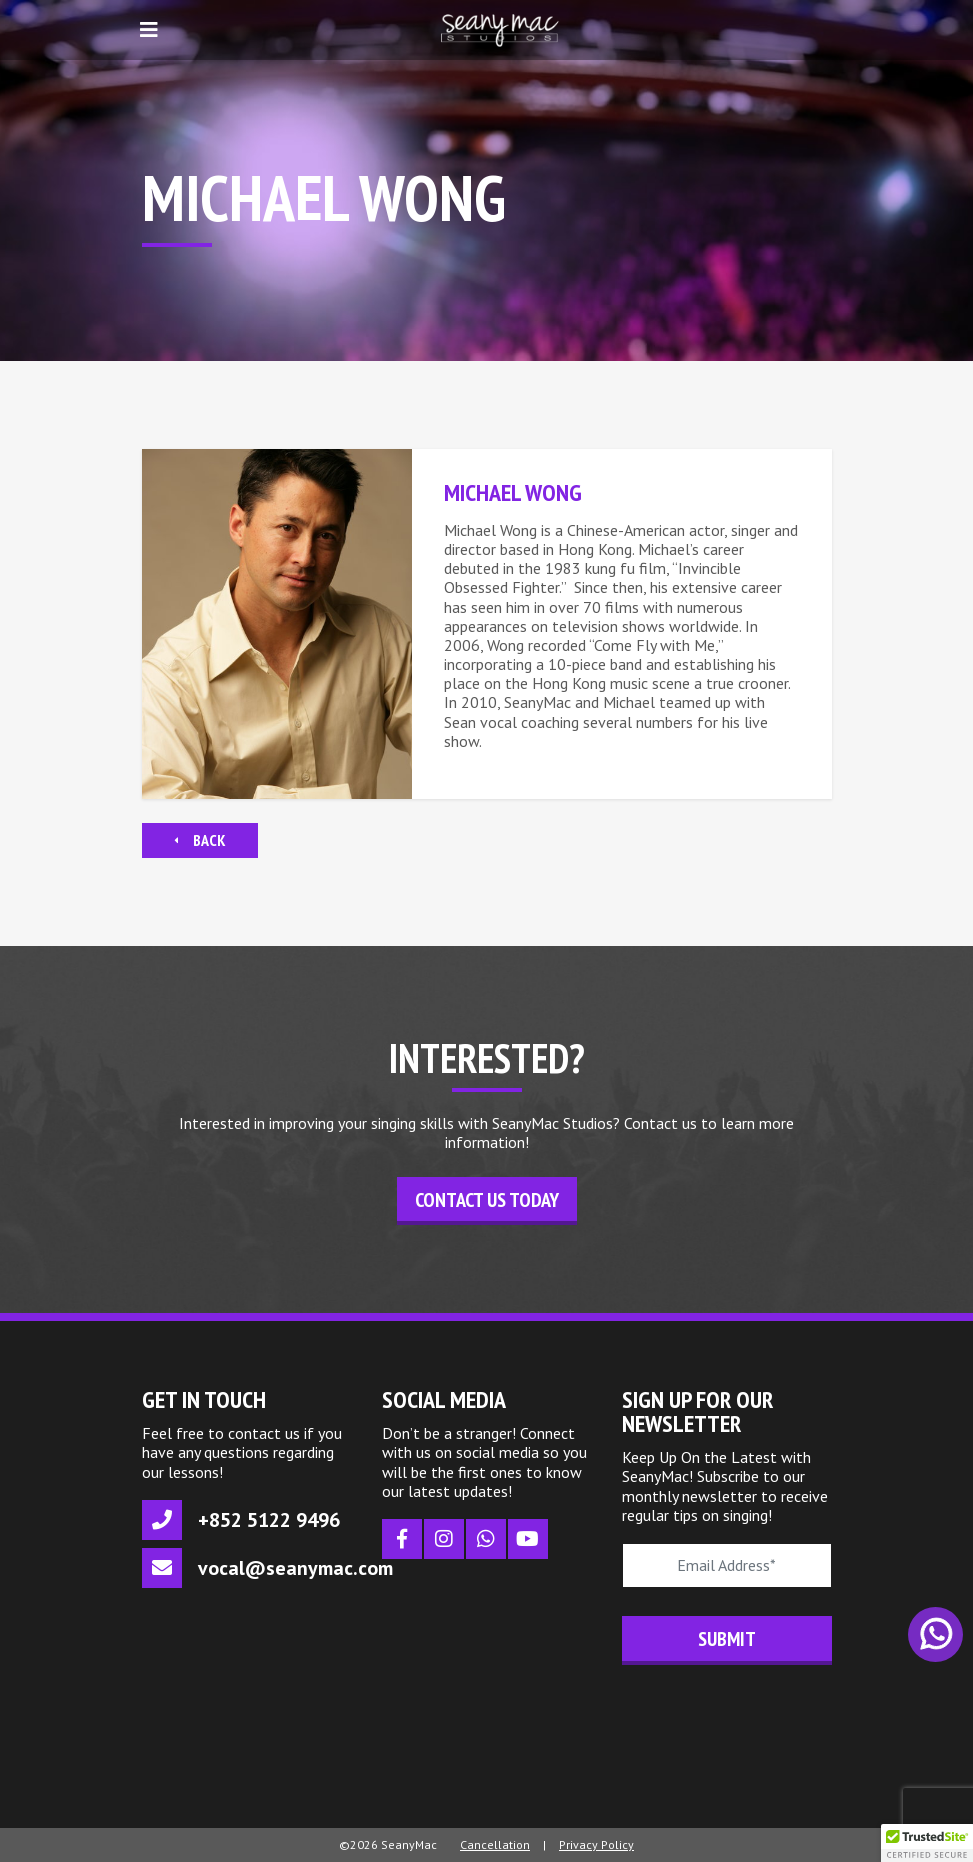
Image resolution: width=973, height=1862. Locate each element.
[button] (927, 1843)
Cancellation (495, 1844)
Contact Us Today (487, 1200)
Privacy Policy (596, 1844)
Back (200, 840)
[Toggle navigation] (149, 30)
